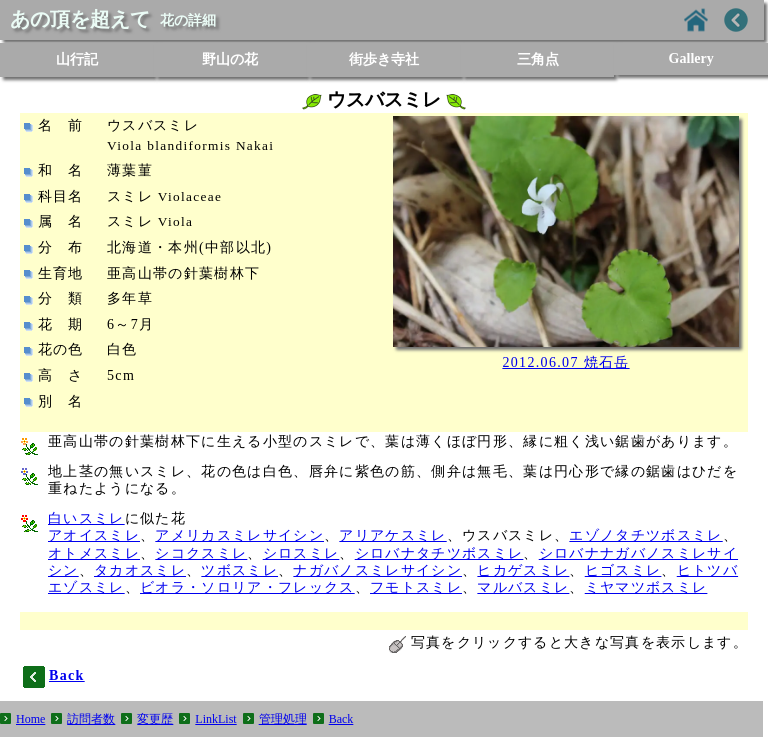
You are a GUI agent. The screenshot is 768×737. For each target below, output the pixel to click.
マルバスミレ (523, 587)
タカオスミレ (140, 570)
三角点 (538, 59)
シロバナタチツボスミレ (439, 553)
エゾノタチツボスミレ (645, 535)
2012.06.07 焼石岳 (565, 362)
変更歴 (155, 719)
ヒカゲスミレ (523, 570)
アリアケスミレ (392, 535)
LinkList (215, 719)
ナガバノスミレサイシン (377, 570)
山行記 (77, 59)
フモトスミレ (416, 587)
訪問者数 (91, 719)
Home (30, 719)
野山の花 (230, 59)
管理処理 (283, 719)
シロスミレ (301, 553)
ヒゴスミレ (623, 570)
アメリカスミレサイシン (239, 535)
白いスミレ (86, 518)
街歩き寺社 (384, 59)
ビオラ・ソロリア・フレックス (247, 587)
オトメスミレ (94, 553)
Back (341, 719)
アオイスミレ (94, 535)
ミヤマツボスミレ (646, 587)
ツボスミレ (239, 570)
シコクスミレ (201, 553)
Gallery (691, 58)
